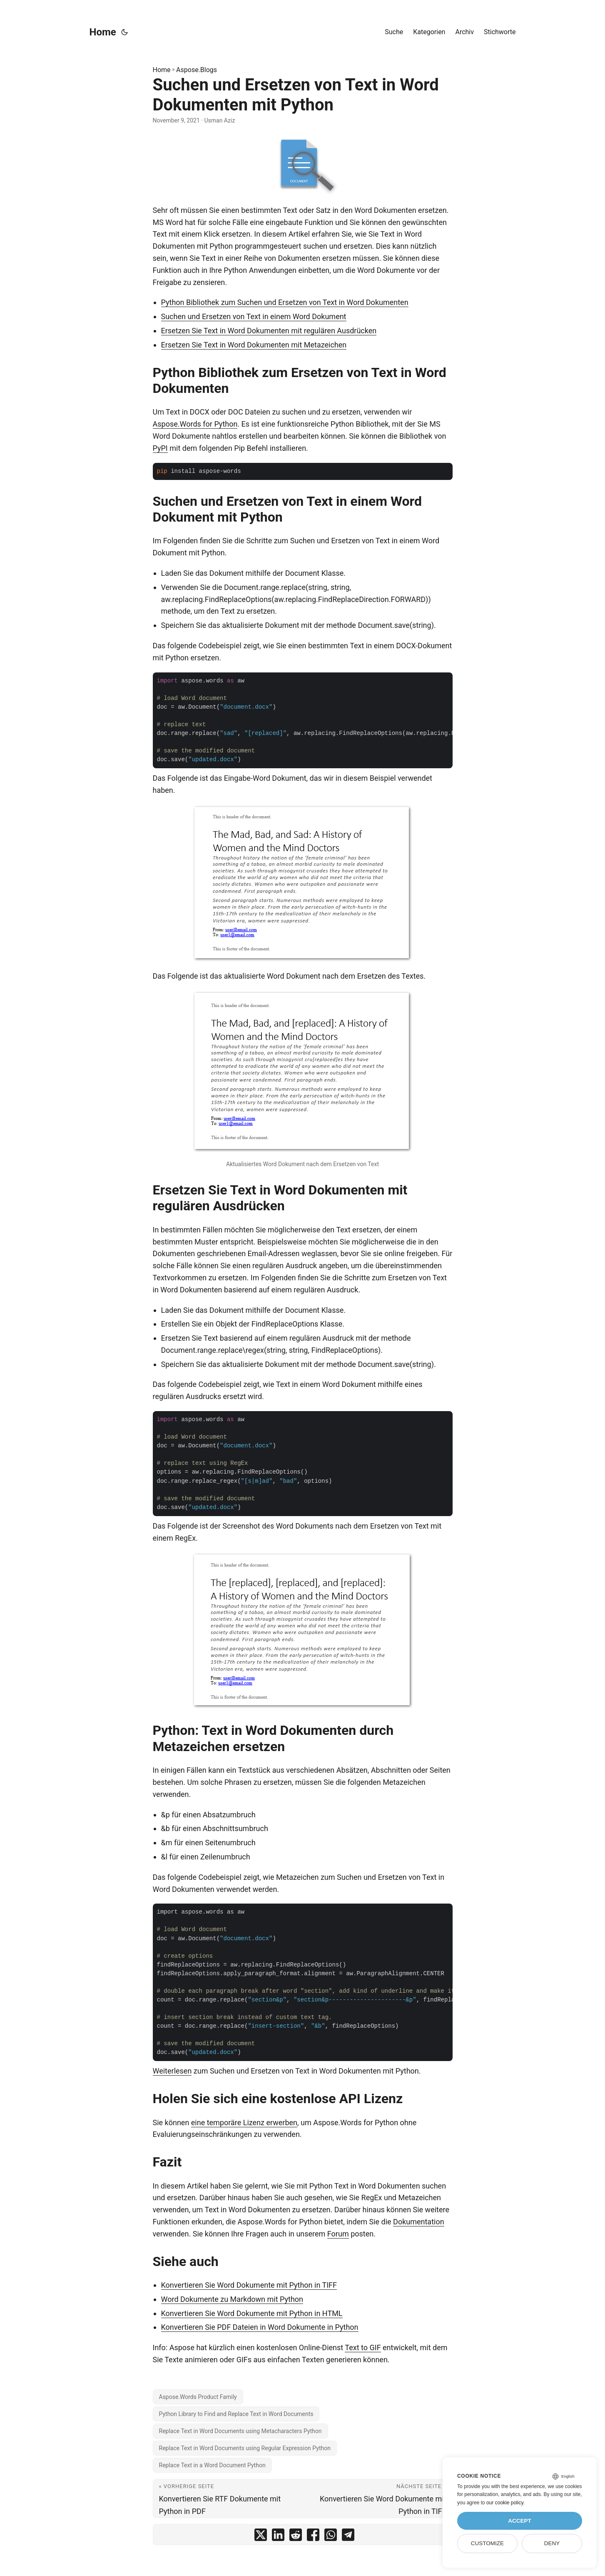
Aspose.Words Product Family (198, 2397)
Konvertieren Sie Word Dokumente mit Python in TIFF (249, 2285)
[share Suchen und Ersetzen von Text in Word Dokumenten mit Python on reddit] (295, 2537)
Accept (519, 2521)
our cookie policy (504, 2503)
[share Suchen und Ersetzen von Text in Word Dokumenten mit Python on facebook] (313, 2537)
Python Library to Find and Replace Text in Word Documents (236, 2414)
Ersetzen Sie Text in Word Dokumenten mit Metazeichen (254, 344)
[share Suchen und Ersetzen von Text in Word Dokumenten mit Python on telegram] (348, 2537)
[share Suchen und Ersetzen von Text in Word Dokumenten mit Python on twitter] (260, 2537)
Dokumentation (418, 2221)
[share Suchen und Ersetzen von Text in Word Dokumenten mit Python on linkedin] (278, 2537)
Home (103, 32)
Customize (487, 2543)
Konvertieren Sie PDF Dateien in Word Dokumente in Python (260, 2327)
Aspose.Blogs (196, 70)
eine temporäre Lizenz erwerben (244, 2122)
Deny (552, 2543)
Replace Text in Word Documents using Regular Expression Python (245, 2448)
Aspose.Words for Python (195, 424)
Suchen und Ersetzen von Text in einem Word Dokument (253, 316)
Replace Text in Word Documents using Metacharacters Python (240, 2431)
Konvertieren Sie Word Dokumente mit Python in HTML (252, 2313)
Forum (338, 2233)
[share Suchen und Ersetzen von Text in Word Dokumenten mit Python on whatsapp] (330, 2537)
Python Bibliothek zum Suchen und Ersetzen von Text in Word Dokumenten (284, 302)
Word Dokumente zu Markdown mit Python (232, 2299)
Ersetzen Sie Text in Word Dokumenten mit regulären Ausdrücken (269, 330)
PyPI (160, 448)
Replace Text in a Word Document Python (212, 2465)
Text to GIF (363, 2347)
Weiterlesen (172, 2070)
